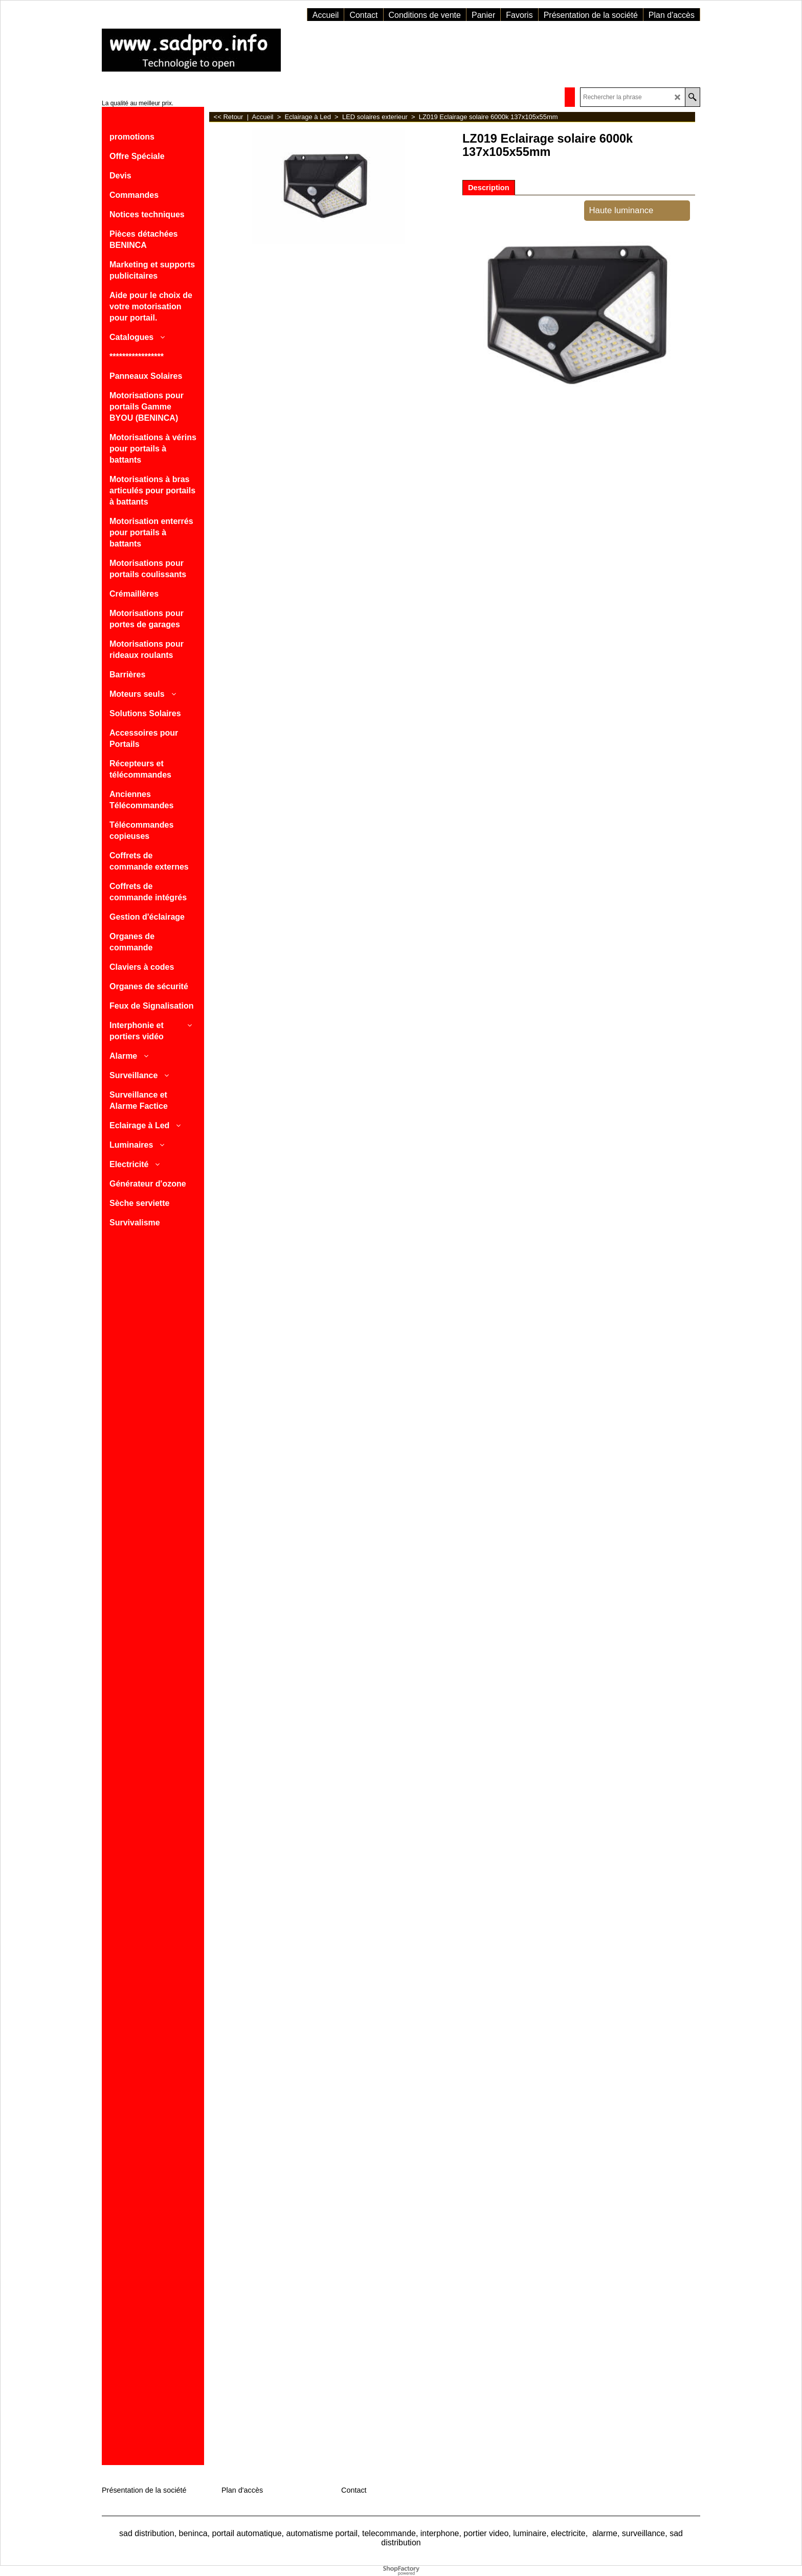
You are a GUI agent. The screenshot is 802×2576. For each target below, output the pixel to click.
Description (488, 188)
